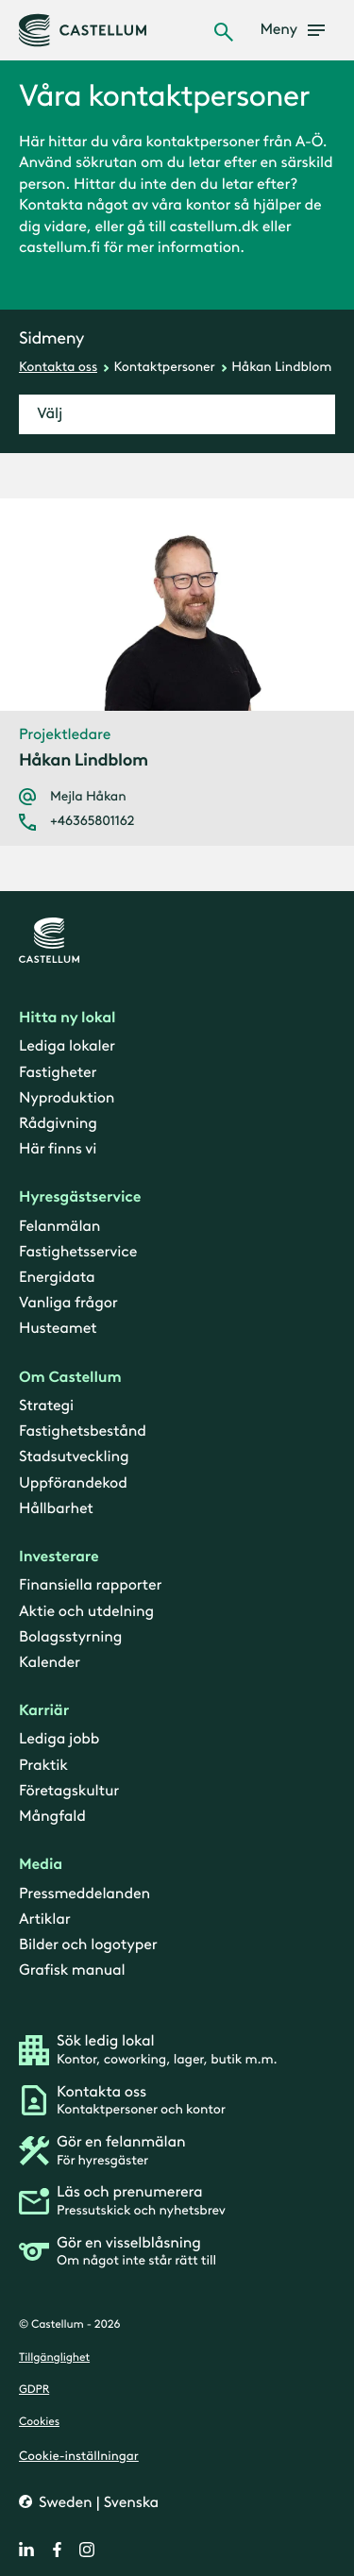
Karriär (44, 1711)
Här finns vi (57, 1149)
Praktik (43, 1765)
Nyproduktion (66, 1097)
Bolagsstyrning (70, 1636)
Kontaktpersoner (164, 367)
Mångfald (52, 1817)
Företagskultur (69, 1790)
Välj (49, 414)
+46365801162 (92, 821)
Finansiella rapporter (90, 1585)
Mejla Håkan (88, 796)
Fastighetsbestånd (82, 1431)
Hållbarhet (56, 1508)
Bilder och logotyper (88, 1945)
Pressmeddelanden (84, 1893)
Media (40, 1865)
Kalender (49, 1663)
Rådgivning (58, 1124)
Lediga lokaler (67, 1046)
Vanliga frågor (68, 1303)
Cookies (39, 2422)
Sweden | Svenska (97, 2502)
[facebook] (56, 2549)
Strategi (46, 1406)
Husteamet (57, 1329)
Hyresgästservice (80, 1197)
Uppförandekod (73, 1482)
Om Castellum (70, 1377)
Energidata (56, 1278)
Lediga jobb (59, 1739)
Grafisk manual (72, 1970)
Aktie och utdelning (86, 1611)
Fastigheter (57, 1072)
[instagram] (86, 2549)
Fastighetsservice (78, 1252)
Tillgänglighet (54, 2357)
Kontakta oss (58, 367)
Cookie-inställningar (79, 2455)
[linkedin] (26, 2549)
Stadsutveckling (73, 1457)
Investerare (59, 1557)
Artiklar (45, 1919)
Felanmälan (59, 1226)
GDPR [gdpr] (34, 2390)
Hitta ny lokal (67, 1018)
